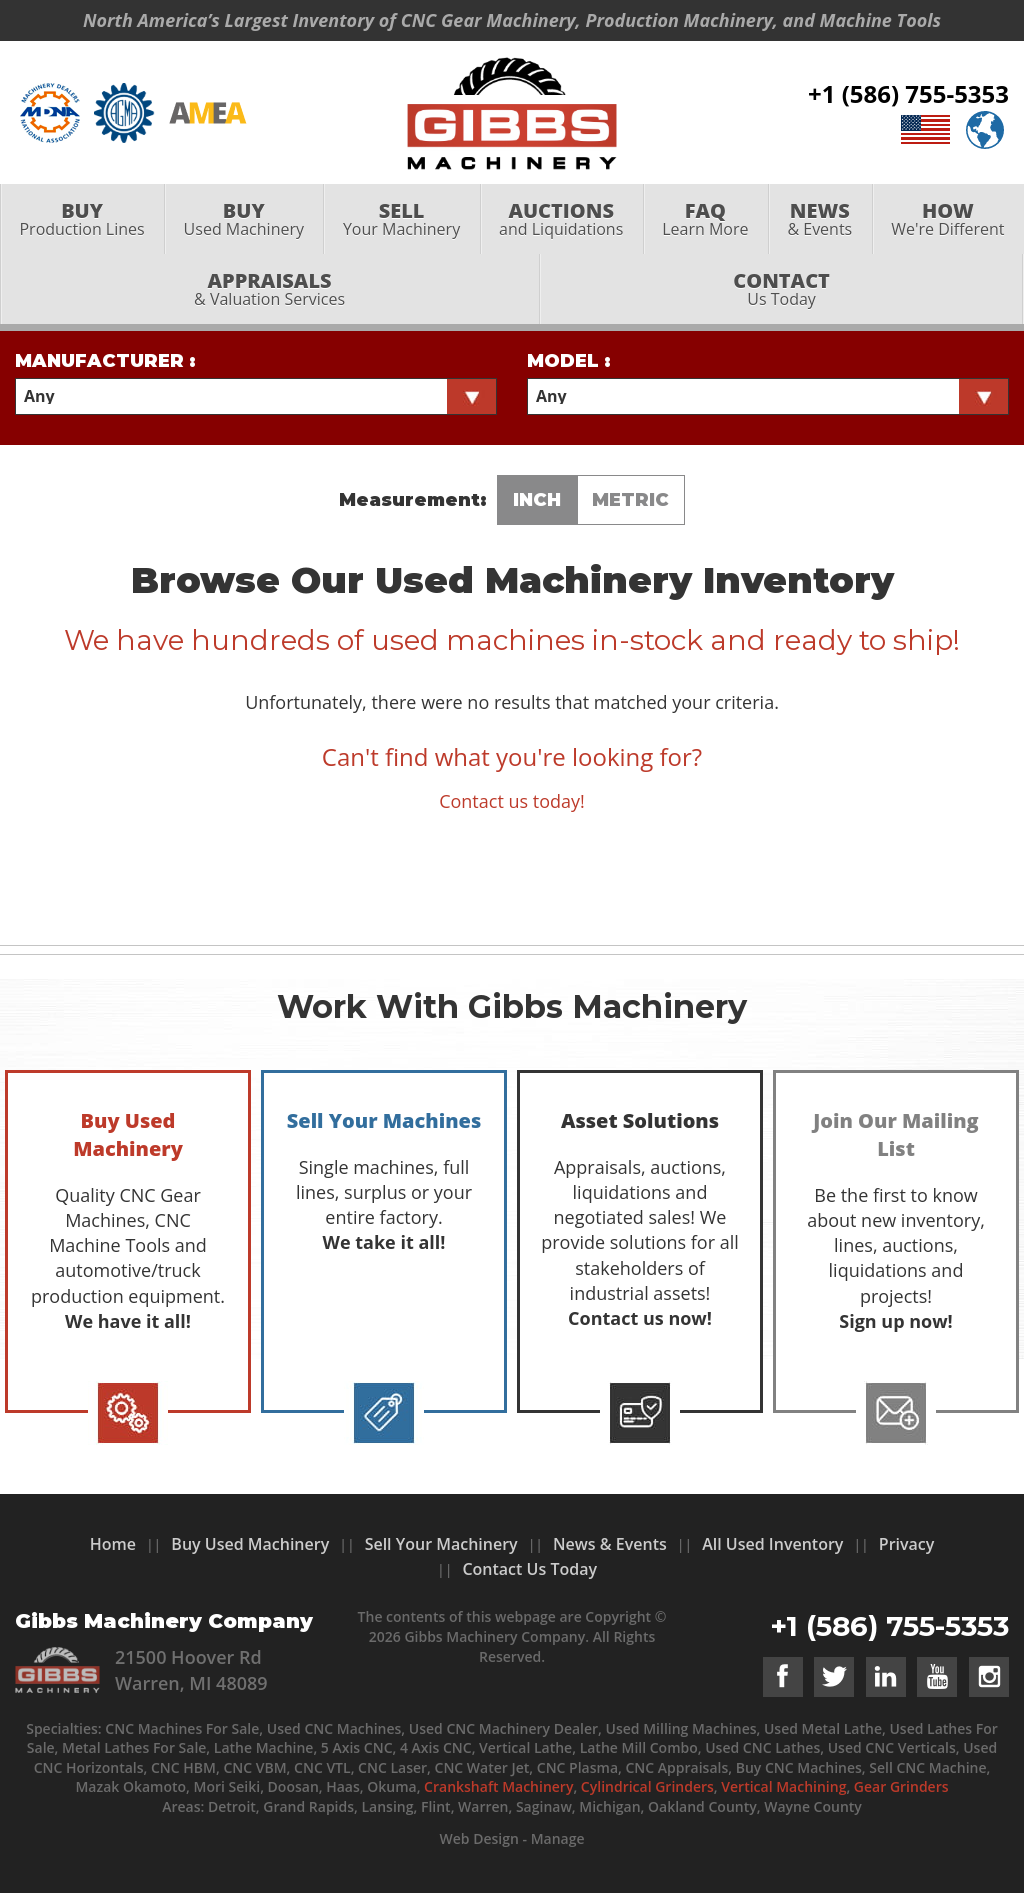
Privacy (907, 1544)
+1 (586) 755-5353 (908, 97)
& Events (820, 226)
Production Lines (82, 226)
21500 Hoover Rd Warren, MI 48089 (191, 1669)
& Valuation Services (269, 296)
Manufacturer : (105, 361)
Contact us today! (512, 801)
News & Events (610, 1544)
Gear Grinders (901, 1786)
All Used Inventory (772, 1544)
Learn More (705, 226)
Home (113, 1544)
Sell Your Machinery (441, 1544)
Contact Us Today (529, 1569)
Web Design (478, 1838)
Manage (558, 1838)
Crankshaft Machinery (498, 1786)
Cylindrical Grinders (647, 1786)
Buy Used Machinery (250, 1544)
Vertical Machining (783, 1786)
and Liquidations (561, 226)
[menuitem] (82, 227)
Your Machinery (401, 226)
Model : (569, 361)
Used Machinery (243, 226)
